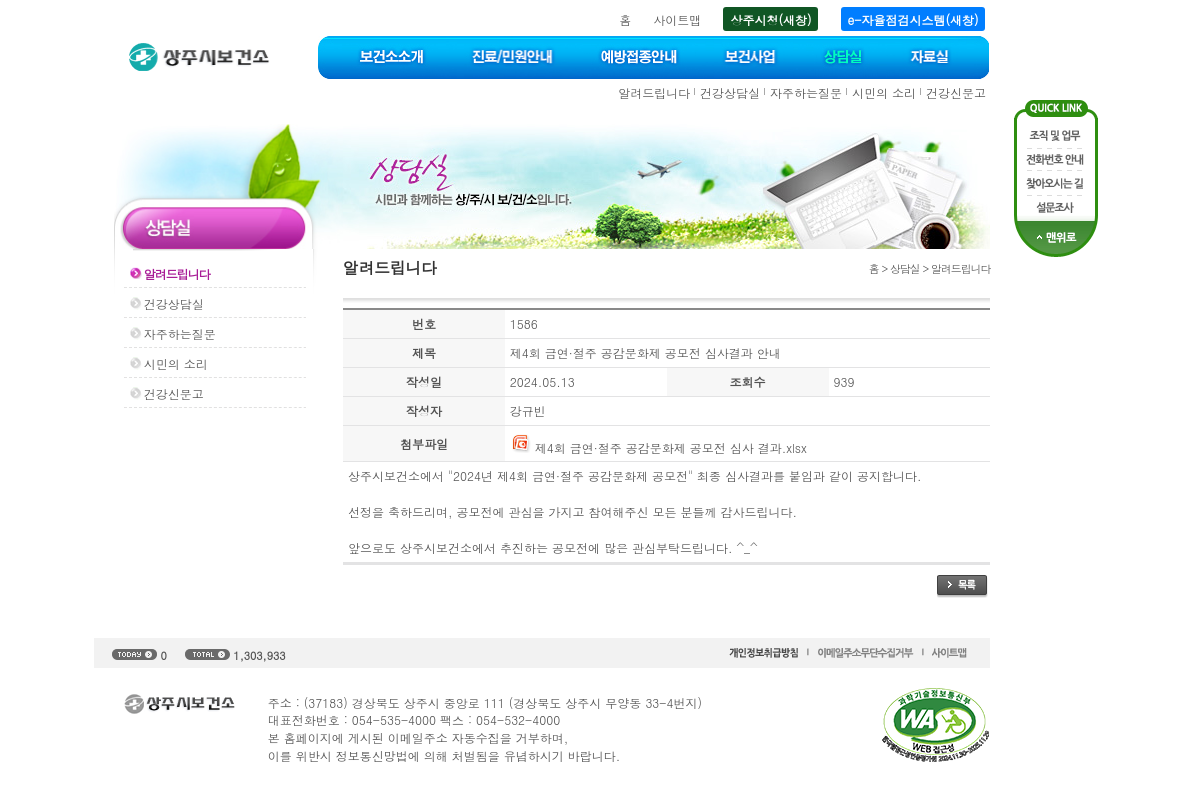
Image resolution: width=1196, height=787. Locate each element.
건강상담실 (730, 92)
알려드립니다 (654, 92)
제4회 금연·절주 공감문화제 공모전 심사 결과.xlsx (658, 447)
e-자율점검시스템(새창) (913, 19)
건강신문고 (956, 92)
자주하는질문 (806, 92)
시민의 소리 (884, 92)
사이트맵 (677, 19)
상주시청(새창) (770, 19)
